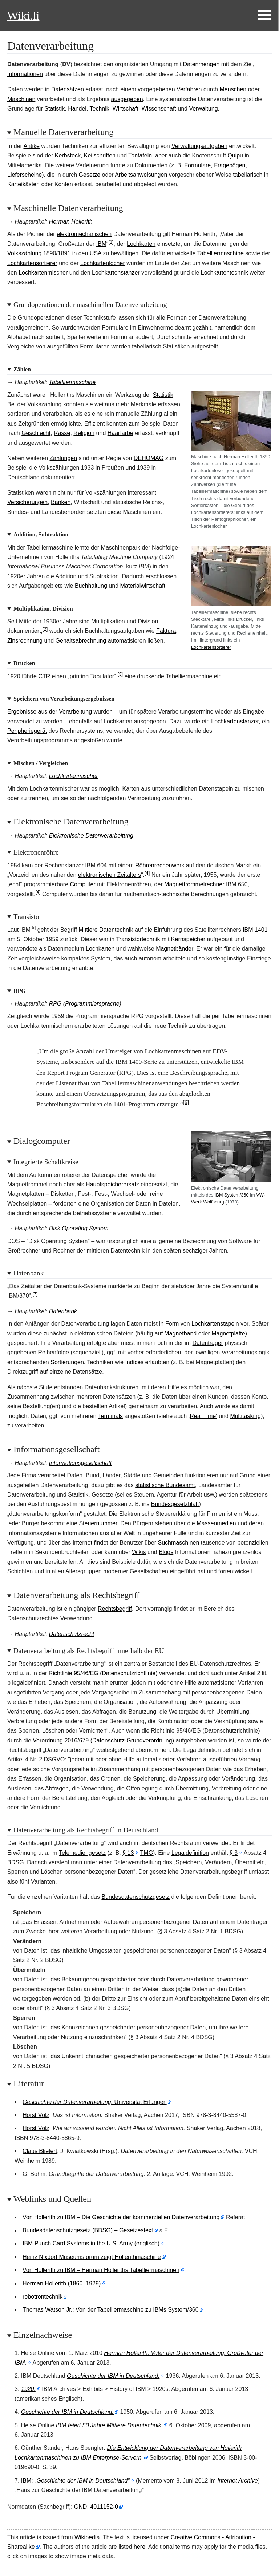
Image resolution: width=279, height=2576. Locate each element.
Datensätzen (67, 89)
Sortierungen (67, 1362)
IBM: (75, 2480)
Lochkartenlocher (102, 263)
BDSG (15, 1862)
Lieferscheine (24, 175)
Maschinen (21, 99)
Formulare (197, 165)
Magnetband (180, 1333)
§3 (234, 1853)
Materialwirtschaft (142, 586)
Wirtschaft (125, 108)
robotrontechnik (42, 2296)
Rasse (62, 433)
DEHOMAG (149, 458)
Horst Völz (36, 2115)
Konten (63, 184)
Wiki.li (23, 15)
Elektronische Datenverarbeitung (91, 835)
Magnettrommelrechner (194, 884)
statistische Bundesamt (165, 1485)
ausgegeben (127, 99)
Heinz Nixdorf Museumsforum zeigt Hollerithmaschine (92, 2257)
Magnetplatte (228, 1333)
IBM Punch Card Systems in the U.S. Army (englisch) (91, 2243)
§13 (128, 1853)
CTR (44, 676)
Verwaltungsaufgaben (199, 146)
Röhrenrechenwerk (159, 865)
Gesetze (90, 175)
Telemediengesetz (82, 1853)
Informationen (25, 74)
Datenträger (208, 1343)
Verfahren (189, 89)
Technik (99, 108)
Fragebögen (229, 165)
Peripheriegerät (27, 731)
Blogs (166, 1552)
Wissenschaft (159, 108)
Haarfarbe (120, 433)
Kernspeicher (188, 939)
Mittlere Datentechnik (105, 930)
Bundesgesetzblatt (175, 1504)
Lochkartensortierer (32, 263)
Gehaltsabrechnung (81, 641)
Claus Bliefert (40, 2151)
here (139, 2547)
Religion (83, 433)
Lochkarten (141, 244)
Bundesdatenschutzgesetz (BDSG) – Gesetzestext (88, 2230)
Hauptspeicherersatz (112, 1184)
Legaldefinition (190, 1853)
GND (80, 2507)
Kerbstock (68, 155)
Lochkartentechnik (224, 272)
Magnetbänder (174, 949)
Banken (60, 502)
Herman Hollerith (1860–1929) (62, 2283)
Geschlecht (35, 433)
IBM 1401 (255, 930)
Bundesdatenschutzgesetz (135, 1897)
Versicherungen (27, 502)
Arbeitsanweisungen (141, 175)
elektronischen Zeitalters (109, 875)
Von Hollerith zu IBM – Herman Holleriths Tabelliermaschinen (101, 2270)
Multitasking (245, 1416)
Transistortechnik (138, 939)
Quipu (235, 155)
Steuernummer (98, 1523)
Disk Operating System (79, 1228)
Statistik (54, 108)
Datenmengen (201, 64)
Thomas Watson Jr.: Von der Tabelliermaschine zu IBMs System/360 (111, 2310)
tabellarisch (247, 175)
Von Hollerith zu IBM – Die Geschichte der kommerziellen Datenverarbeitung (121, 2217)
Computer (83, 884)
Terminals (110, 1416)
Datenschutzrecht (71, 1634)
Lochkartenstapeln (215, 1324)
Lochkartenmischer (43, 272)
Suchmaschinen (178, 1542)
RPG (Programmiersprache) (85, 1004)
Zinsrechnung (25, 641)
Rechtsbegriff (115, 1609)
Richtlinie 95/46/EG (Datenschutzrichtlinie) (103, 1673)
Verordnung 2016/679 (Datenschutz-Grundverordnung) (103, 1740)
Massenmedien (216, 1523)
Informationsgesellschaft (80, 1463)
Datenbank (63, 1311)
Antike (31, 146)
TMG (146, 1853)
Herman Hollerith (71, 222)
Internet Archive (237, 2480)
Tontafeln (140, 155)
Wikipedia (87, 2537)
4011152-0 (104, 2507)
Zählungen (63, 458)
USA (95, 253)
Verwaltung (203, 108)
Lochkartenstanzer (116, 272)
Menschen (232, 89)
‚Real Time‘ (203, 1416)
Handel (77, 108)
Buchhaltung (91, 586)
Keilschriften (100, 155)
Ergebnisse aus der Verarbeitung (49, 711)
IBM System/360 (232, 1195)
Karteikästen (23, 184)
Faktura (166, 631)
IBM (101, 244)
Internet (82, 1542)
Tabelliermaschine (220, 253)
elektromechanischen (84, 234)
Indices (134, 1362)
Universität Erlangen (95, 2102)
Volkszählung (24, 253)
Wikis (139, 1552)
